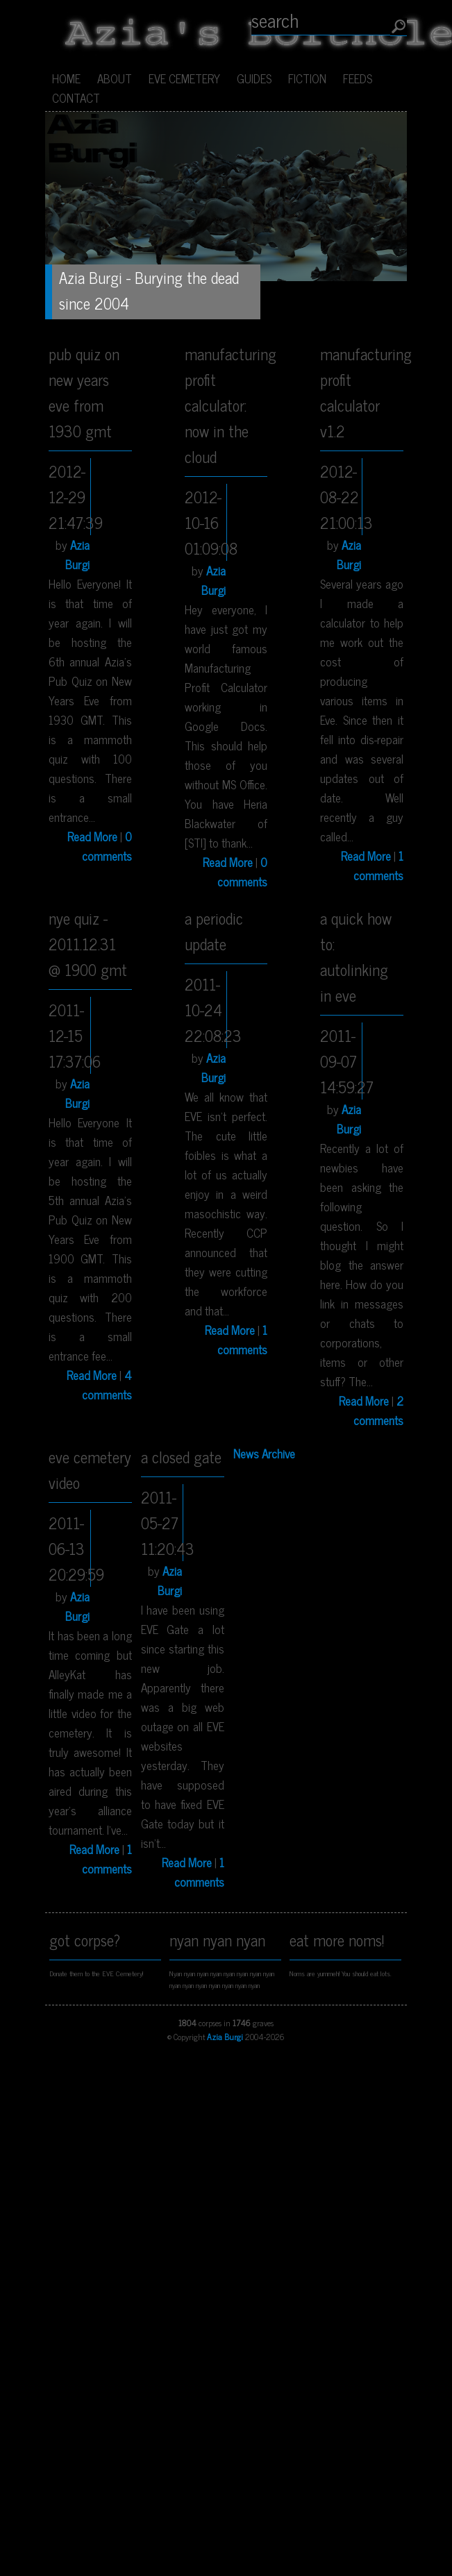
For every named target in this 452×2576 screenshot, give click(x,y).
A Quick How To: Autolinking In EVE (356, 956)
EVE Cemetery (184, 78)
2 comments (378, 1410)
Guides (254, 78)
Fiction (307, 78)
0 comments (107, 846)
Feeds (357, 78)
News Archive (264, 1453)
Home (66, 78)
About (114, 78)
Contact (76, 98)
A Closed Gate (181, 1457)
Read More (92, 836)
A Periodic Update (214, 931)
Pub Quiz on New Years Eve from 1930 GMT (84, 392)
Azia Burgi (77, 554)
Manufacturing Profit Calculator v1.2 (361, 392)
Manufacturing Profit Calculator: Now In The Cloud (226, 405)
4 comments (107, 1384)
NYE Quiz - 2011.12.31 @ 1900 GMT (88, 943)
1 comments (378, 865)
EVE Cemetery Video (90, 1469)
